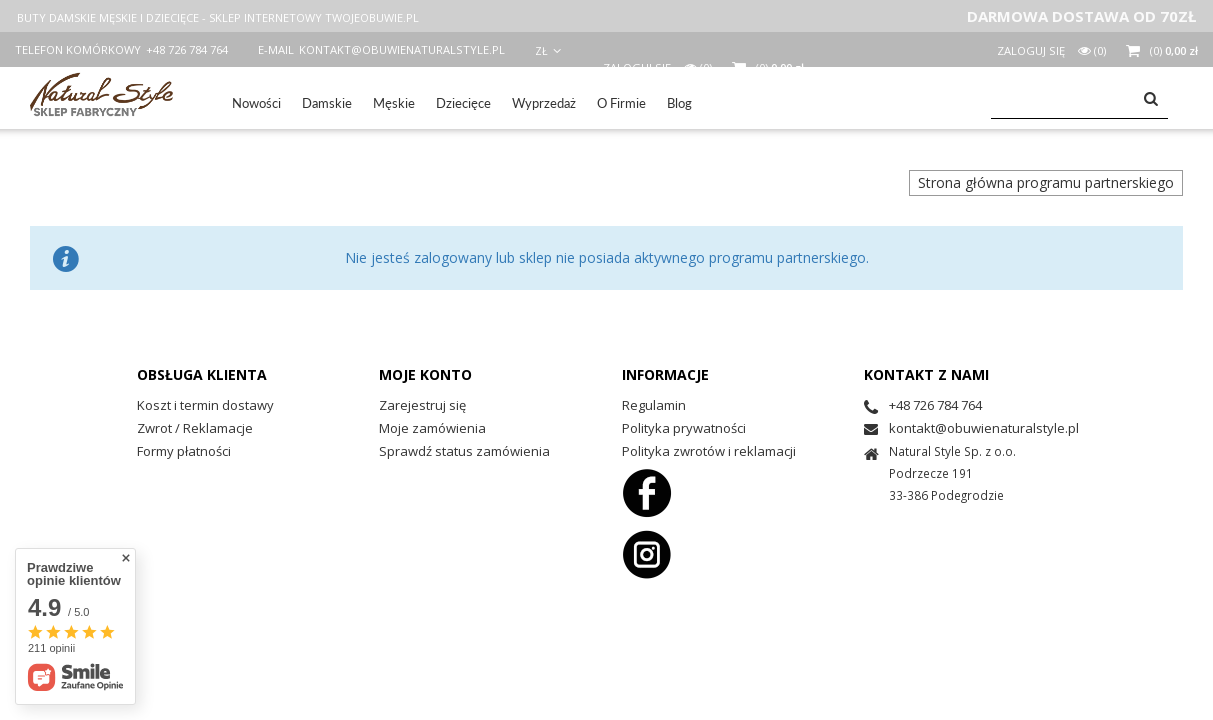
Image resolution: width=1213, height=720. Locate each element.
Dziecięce (463, 103)
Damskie (327, 103)
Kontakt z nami (926, 374)
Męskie (394, 103)
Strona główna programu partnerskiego (1046, 182)
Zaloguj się (1032, 50)
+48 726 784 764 (187, 49)
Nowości (256, 103)
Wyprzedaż (544, 103)
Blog (679, 103)
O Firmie (621, 103)
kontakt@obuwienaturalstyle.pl (402, 49)
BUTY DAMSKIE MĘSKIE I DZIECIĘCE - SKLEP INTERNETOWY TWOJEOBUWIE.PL (218, 17)
